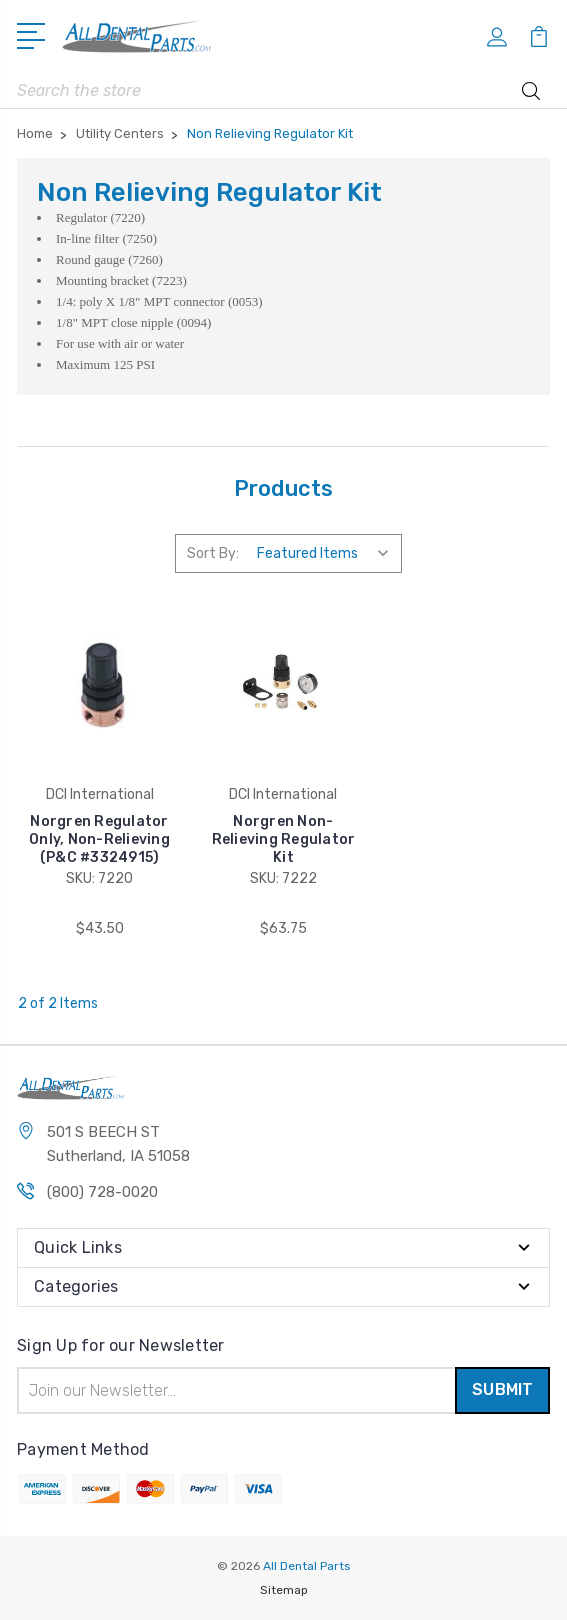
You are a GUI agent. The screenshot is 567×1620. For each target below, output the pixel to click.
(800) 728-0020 (102, 1192)
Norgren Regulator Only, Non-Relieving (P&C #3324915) (99, 839)
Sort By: (213, 553)
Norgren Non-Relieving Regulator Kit (284, 839)
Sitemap (284, 1590)
